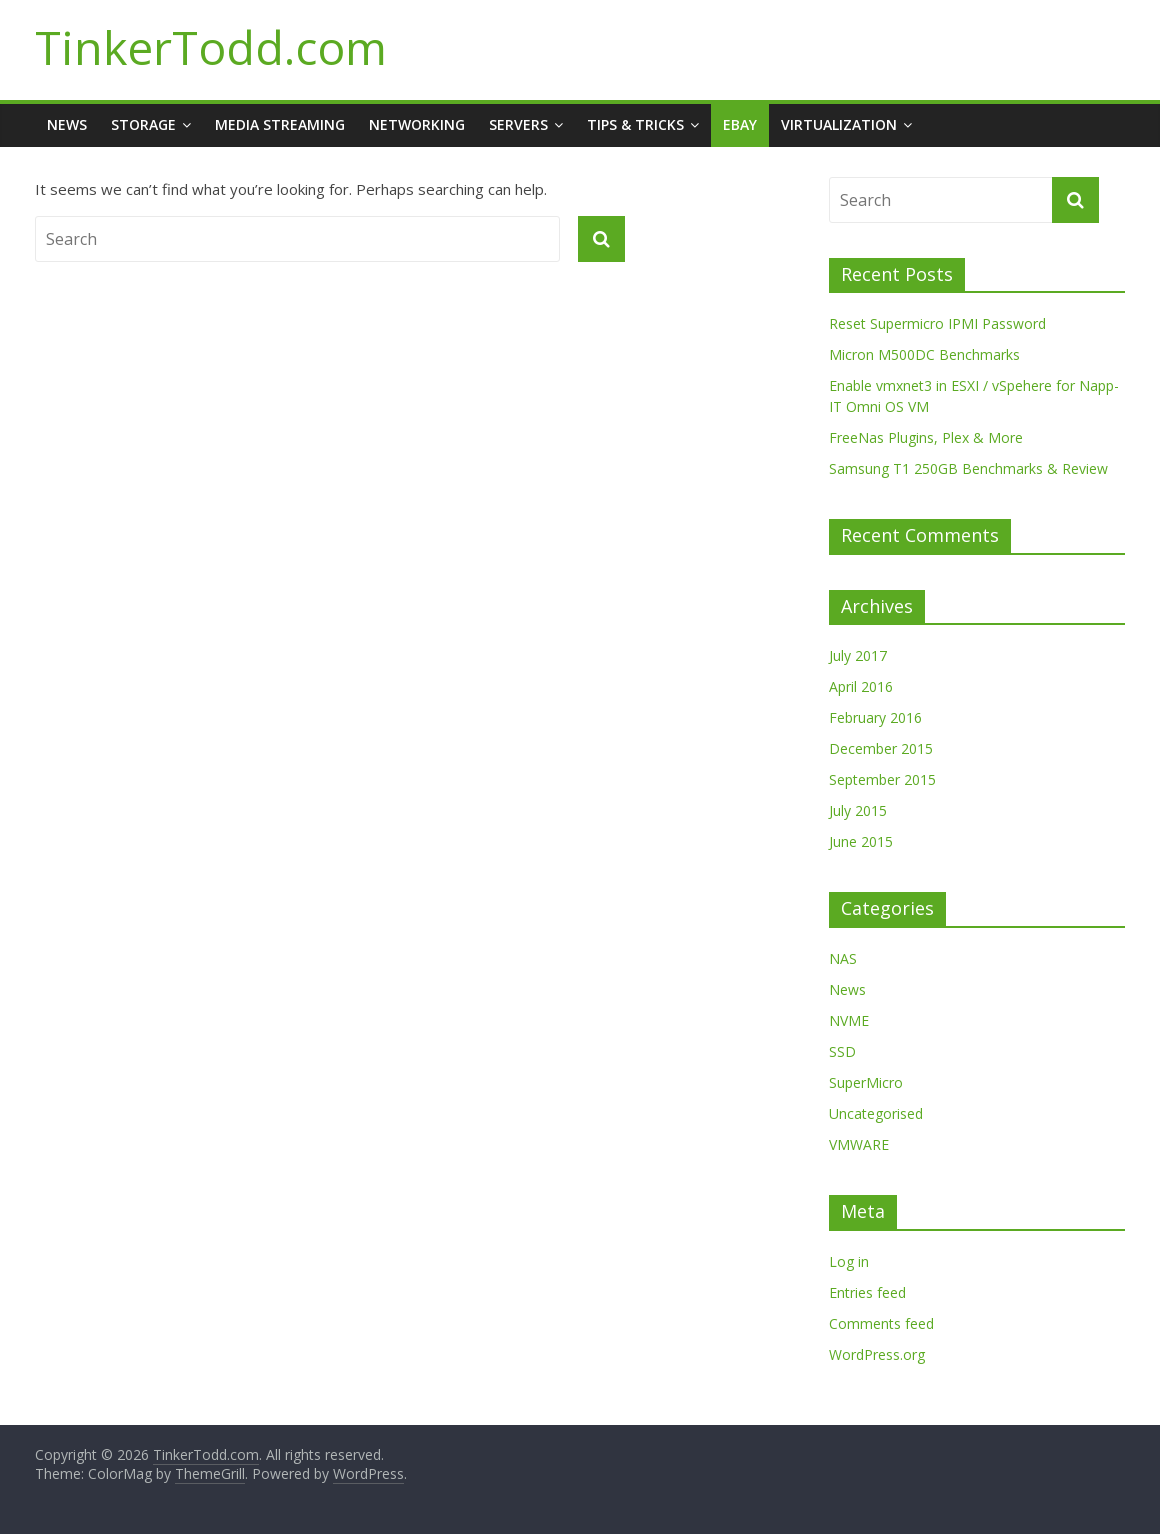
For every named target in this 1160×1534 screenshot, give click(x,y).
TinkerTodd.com (211, 47)
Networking (417, 124)
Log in (849, 1261)
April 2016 (861, 686)
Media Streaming (280, 124)
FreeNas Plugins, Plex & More (926, 437)
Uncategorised (876, 1113)
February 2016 (875, 717)
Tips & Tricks (635, 124)
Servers (518, 124)
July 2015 (858, 810)
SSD (842, 1051)
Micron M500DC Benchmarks (924, 354)
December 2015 (881, 748)
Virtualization (839, 124)
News (67, 124)
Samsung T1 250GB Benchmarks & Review (968, 468)
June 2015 (861, 841)
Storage (143, 124)
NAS (843, 958)
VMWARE (859, 1144)
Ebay (740, 124)
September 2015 (882, 779)
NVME (849, 1020)
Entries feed (867, 1292)
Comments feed (881, 1323)
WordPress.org (877, 1354)
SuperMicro (866, 1082)
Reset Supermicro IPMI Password (937, 323)
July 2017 (858, 655)
